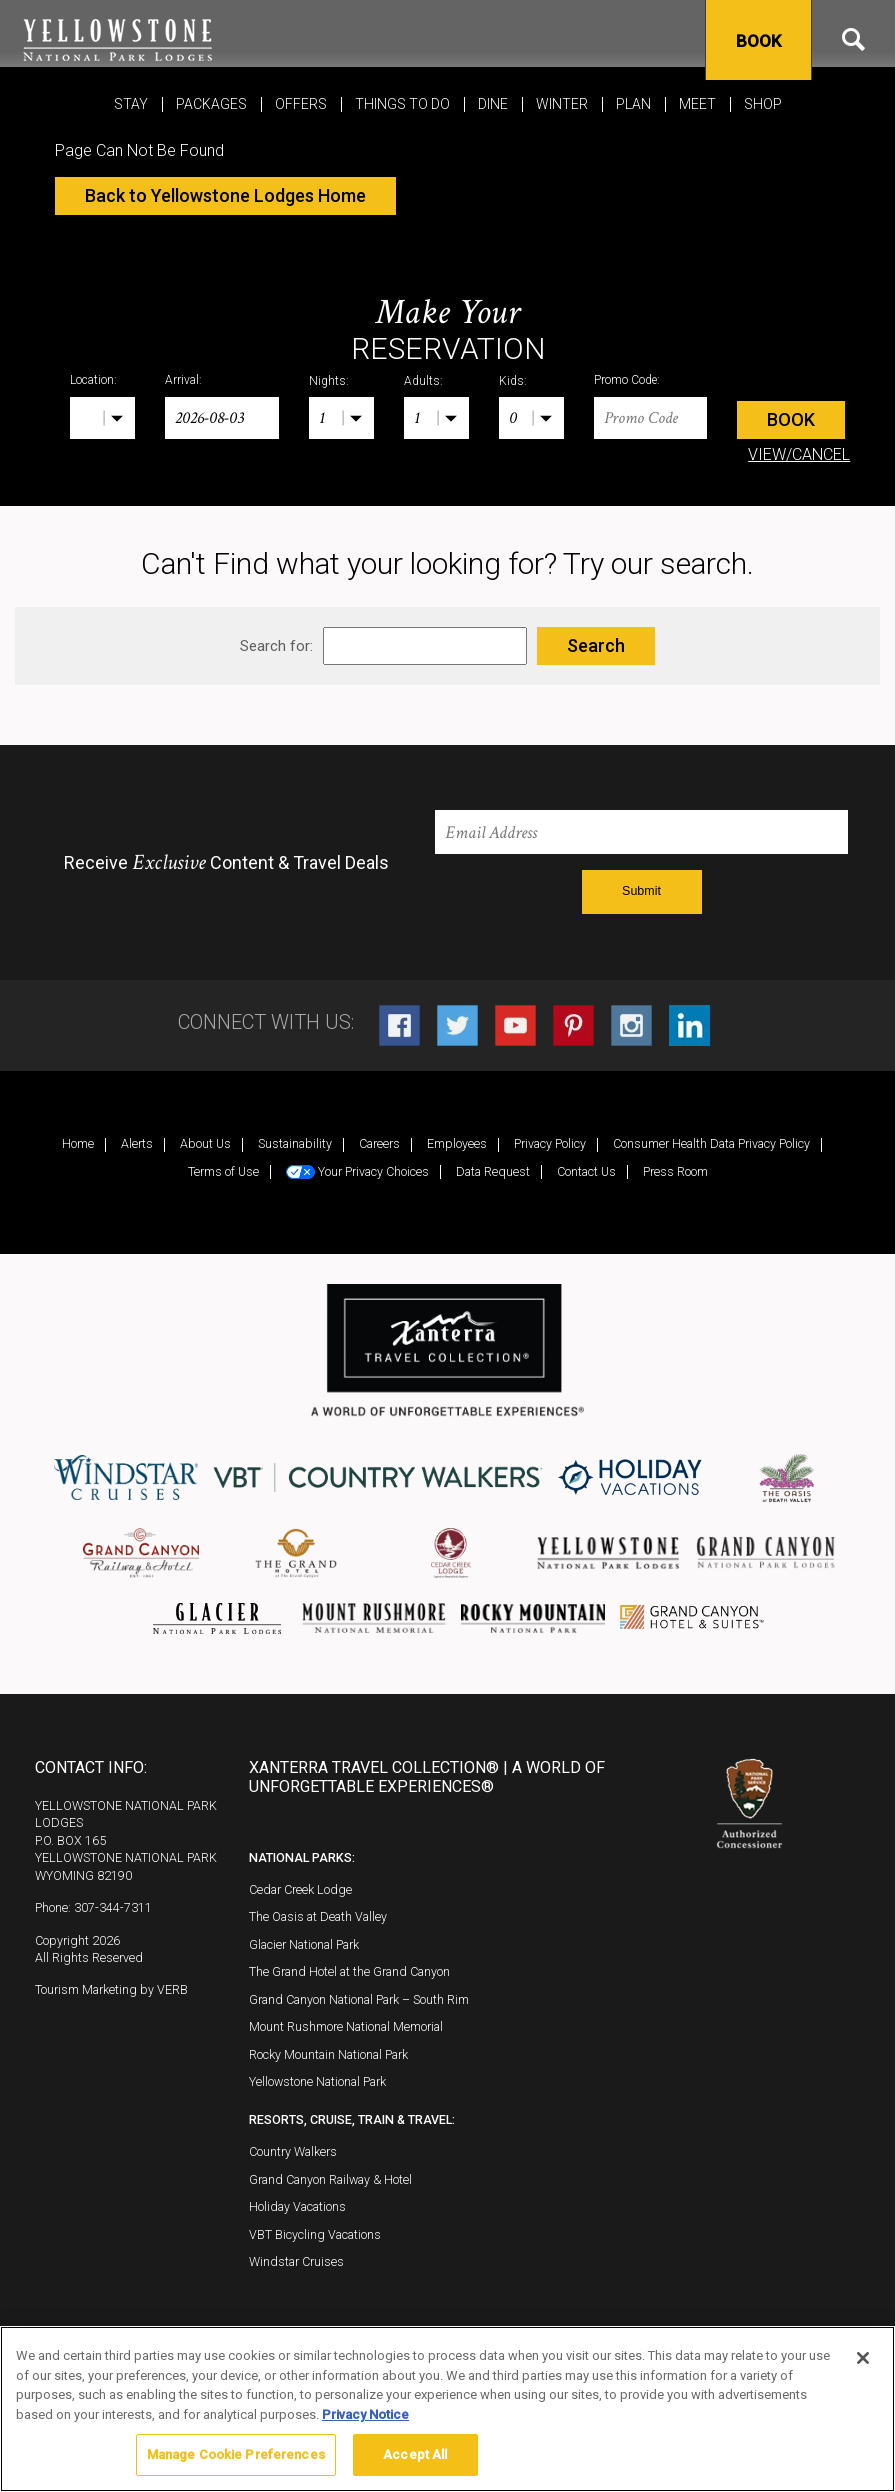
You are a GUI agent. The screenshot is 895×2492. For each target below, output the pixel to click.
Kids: (513, 381)
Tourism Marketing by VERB (111, 1989)
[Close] (863, 2358)
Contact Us (586, 1171)
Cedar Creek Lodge (300, 1889)
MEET (697, 104)
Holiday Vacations (297, 2206)
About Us (205, 1143)
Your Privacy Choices (357, 1172)
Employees (457, 1143)
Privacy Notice (365, 2414)
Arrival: (183, 380)
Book (758, 41)
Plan (633, 104)
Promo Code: (627, 380)
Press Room (675, 1171)
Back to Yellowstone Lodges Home (225, 195)
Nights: (329, 381)
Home (78, 1143)
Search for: (276, 646)
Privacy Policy (550, 1143)
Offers (301, 104)
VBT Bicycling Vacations (315, 2234)
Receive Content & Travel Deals (226, 863)
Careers (379, 1143)
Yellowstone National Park (317, 2081)
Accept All (415, 2454)
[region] (447, 2409)
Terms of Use (223, 1171)
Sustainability (295, 1143)
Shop (763, 104)
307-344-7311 (113, 1907)
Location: (93, 380)
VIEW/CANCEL (799, 454)
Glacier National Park (304, 1944)
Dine (493, 104)
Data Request (493, 1171)
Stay (131, 104)
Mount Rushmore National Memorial (346, 2026)
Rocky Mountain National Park (328, 2054)
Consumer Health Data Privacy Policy (711, 1143)
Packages (211, 104)
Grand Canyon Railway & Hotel (330, 2179)
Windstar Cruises (296, 2261)
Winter (562, 104)
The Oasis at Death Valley (318, 1916)
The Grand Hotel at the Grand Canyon (349, 1971)
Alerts (137, 1143)
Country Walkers (293, 2151)
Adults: (423, 381)
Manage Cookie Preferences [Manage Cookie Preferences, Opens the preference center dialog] (236, 2454)
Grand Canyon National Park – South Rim (359, 1999)
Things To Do (402, 104)
